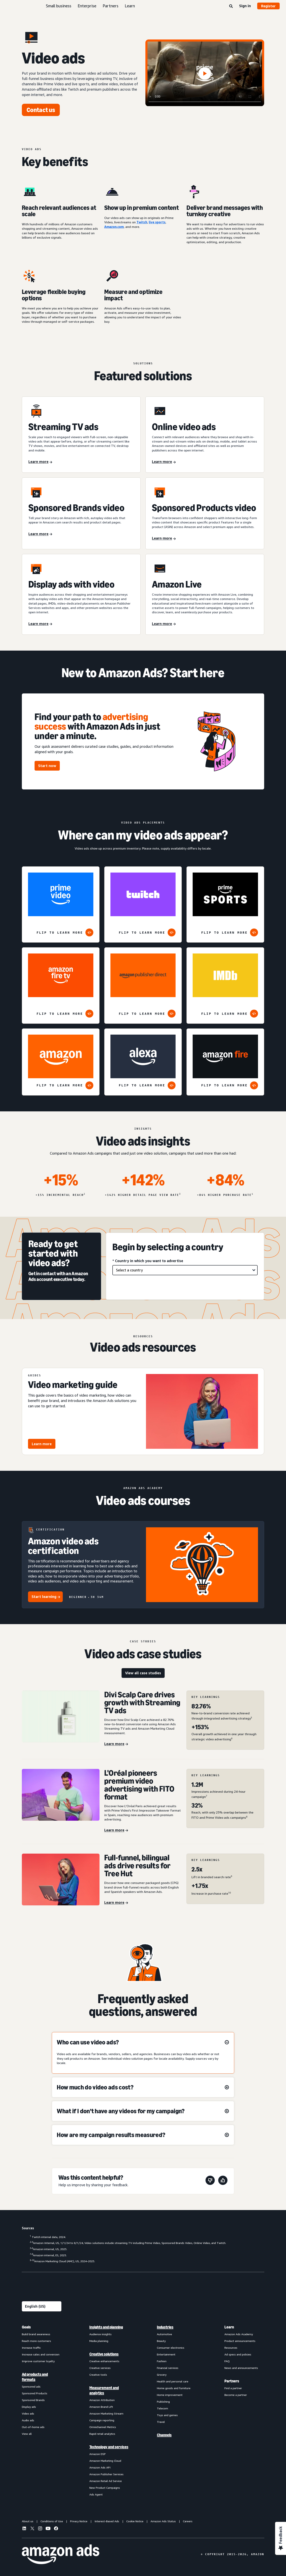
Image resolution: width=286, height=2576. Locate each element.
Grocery (161, 2374)
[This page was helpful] (223, 2181)
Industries (165, 2327)
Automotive (164, 2334)
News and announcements (241, 2368)
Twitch (141, 222)
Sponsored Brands (33, 2400)
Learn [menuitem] (229, 2327)
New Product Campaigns (104, 2487)
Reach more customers (36, 2341)
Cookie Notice (134, 2521)
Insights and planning (106, 2327)
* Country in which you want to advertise (147, 1261)
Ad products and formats (35, 2377)
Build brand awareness (36, 2334)
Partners (110, 6)
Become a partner (235, 2394)
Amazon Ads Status (163, 2521)
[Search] (231, 6)
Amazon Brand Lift (101, 2406)
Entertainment (166, 2354)
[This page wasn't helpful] (210, 2181)
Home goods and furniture (173, 2388)
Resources (230, 2347)
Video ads (28, 2413)
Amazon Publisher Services (106, 2474)
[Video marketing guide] (143, 1411)
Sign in (245, 6)
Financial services (167, 2368)
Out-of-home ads (33, 2427)
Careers (187, 2521)
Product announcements (239, 2341)
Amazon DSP (97, 2454)
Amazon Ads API (99, 2467)
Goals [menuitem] (26, 2327)
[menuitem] (42, 2411)
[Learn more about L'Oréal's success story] (61, 1795)
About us (27, 2521)
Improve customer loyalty (38, 2361)
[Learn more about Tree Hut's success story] (61, 1879)
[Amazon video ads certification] (143, 1564)
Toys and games (167, 2415)
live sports (157, 222)
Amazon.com (114, 227)
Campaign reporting (101, 2420)
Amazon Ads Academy (238, 2334)
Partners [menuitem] (231, 2381)
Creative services (100, 2368)
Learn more (42, 1444)
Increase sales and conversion (40, 2354)
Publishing (163, 2401)
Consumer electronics (170, 2347)
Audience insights (100, 2334)
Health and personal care (172, 2381)
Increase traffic (31, 2347)
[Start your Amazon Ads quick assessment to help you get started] (47, 766)
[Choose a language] (41, 2306)
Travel (161, 2421)
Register (268, 6)
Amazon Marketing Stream (106, 2413)
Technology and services (108, 2446)
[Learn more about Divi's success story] (61, 1716)
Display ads (29, 2406)
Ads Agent (96, 2494)
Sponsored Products (34, 2393)
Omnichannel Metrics (102, 2427)
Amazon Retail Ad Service (105, 2481)
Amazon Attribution (102, 2400)
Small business (58, 6)
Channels (164, 2435)
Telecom (162, 2408)
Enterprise (87, 6)
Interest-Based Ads (107, 2521)
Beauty (161, 2341)
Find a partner (233, 2388)
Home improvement (170, 2394)
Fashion (161, 2361)
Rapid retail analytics (102, 2433)
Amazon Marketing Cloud (105, 2460)
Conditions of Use (52, 2521)
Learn (130, 6)
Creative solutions (104, 2354)
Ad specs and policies (237, 2354)
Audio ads (28, 2420)
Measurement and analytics (104, 2390)
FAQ (227, 2361)
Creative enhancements (104, 2361)
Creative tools (98, 2374)
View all (27, 2433)
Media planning (98, 2341)
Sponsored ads (31, 2386)
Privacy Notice (78, 2521)
